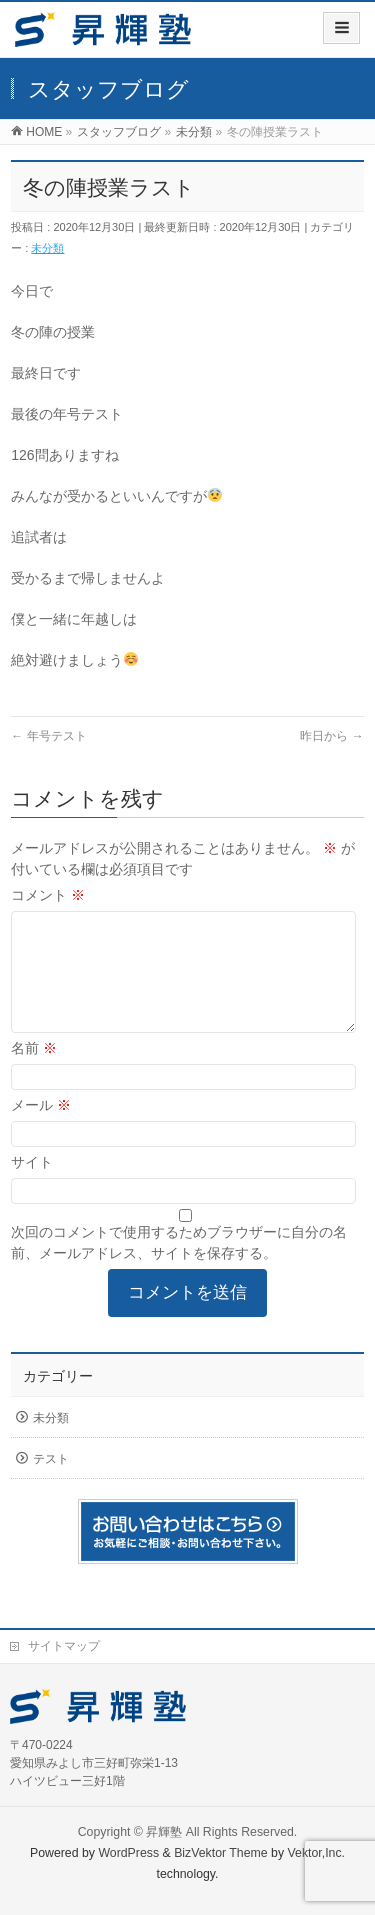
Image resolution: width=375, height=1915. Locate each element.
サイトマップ (64, 1646)
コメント (48, 895)
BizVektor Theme (221, 1853)
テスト (51, 1483)
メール (41, 1129)
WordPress (128, 1853)
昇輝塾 (164, 1832)
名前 (34, 1072)
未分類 (47, 248)
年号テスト (48, 736)
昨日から (331, 736)
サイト (32, 1186)
